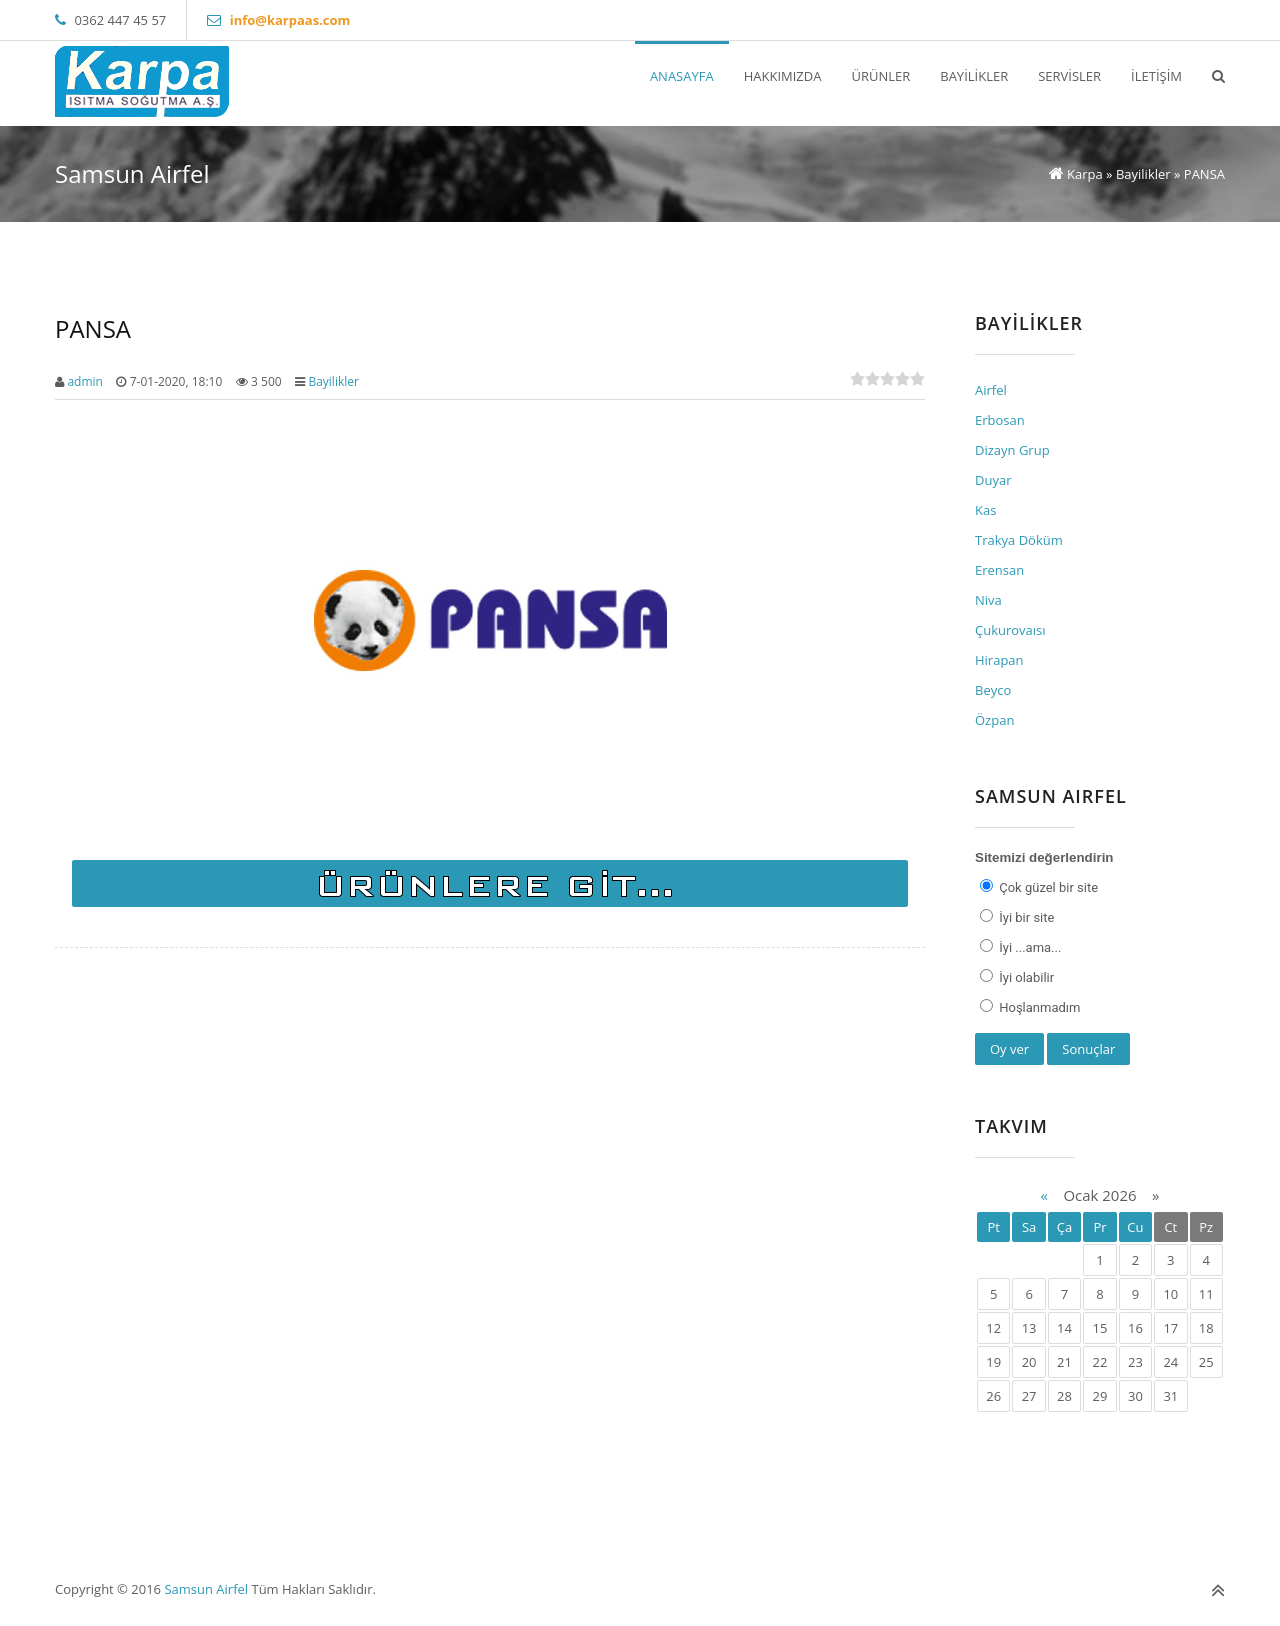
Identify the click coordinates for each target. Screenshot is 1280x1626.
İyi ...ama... (1028, 947)
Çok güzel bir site (1047, 887)
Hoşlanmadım (1038, 1007)
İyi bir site (1025, 917)
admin (85, 381)
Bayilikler (333, 381)
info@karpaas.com (290, 20)
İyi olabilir (1025, 977)
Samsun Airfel (206, 1589)
